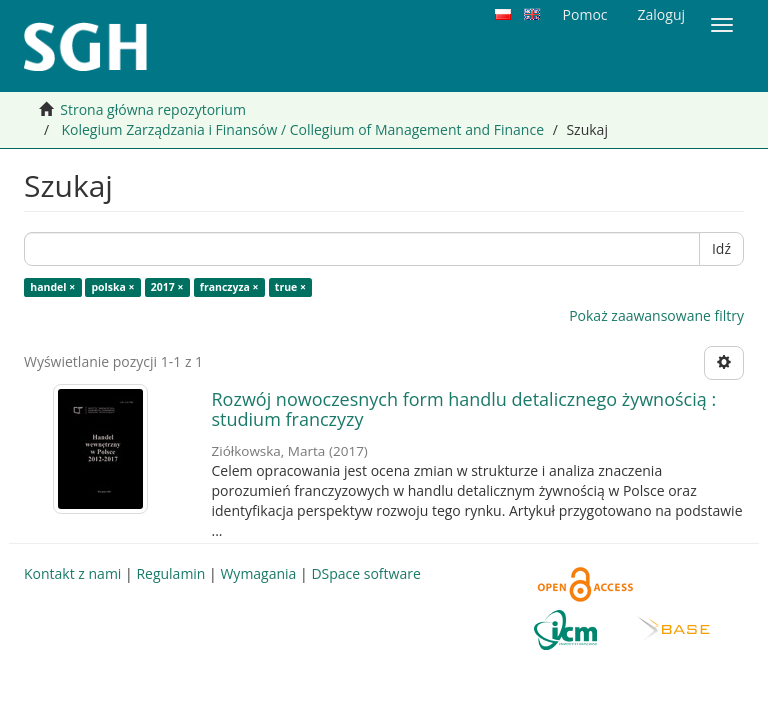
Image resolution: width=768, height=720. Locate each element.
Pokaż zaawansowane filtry (656, 315)
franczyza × (229, 287)
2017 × (167, 287)
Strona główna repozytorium (153, 109)
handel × (52, 287)
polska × (112, 287)
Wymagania (258, 573)
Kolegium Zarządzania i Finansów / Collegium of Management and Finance (302, 129)
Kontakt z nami (72, 573)
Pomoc (585, 14)
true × (290, 287)
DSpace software (365, 573)
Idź (721, 248)
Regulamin (170, 573)
